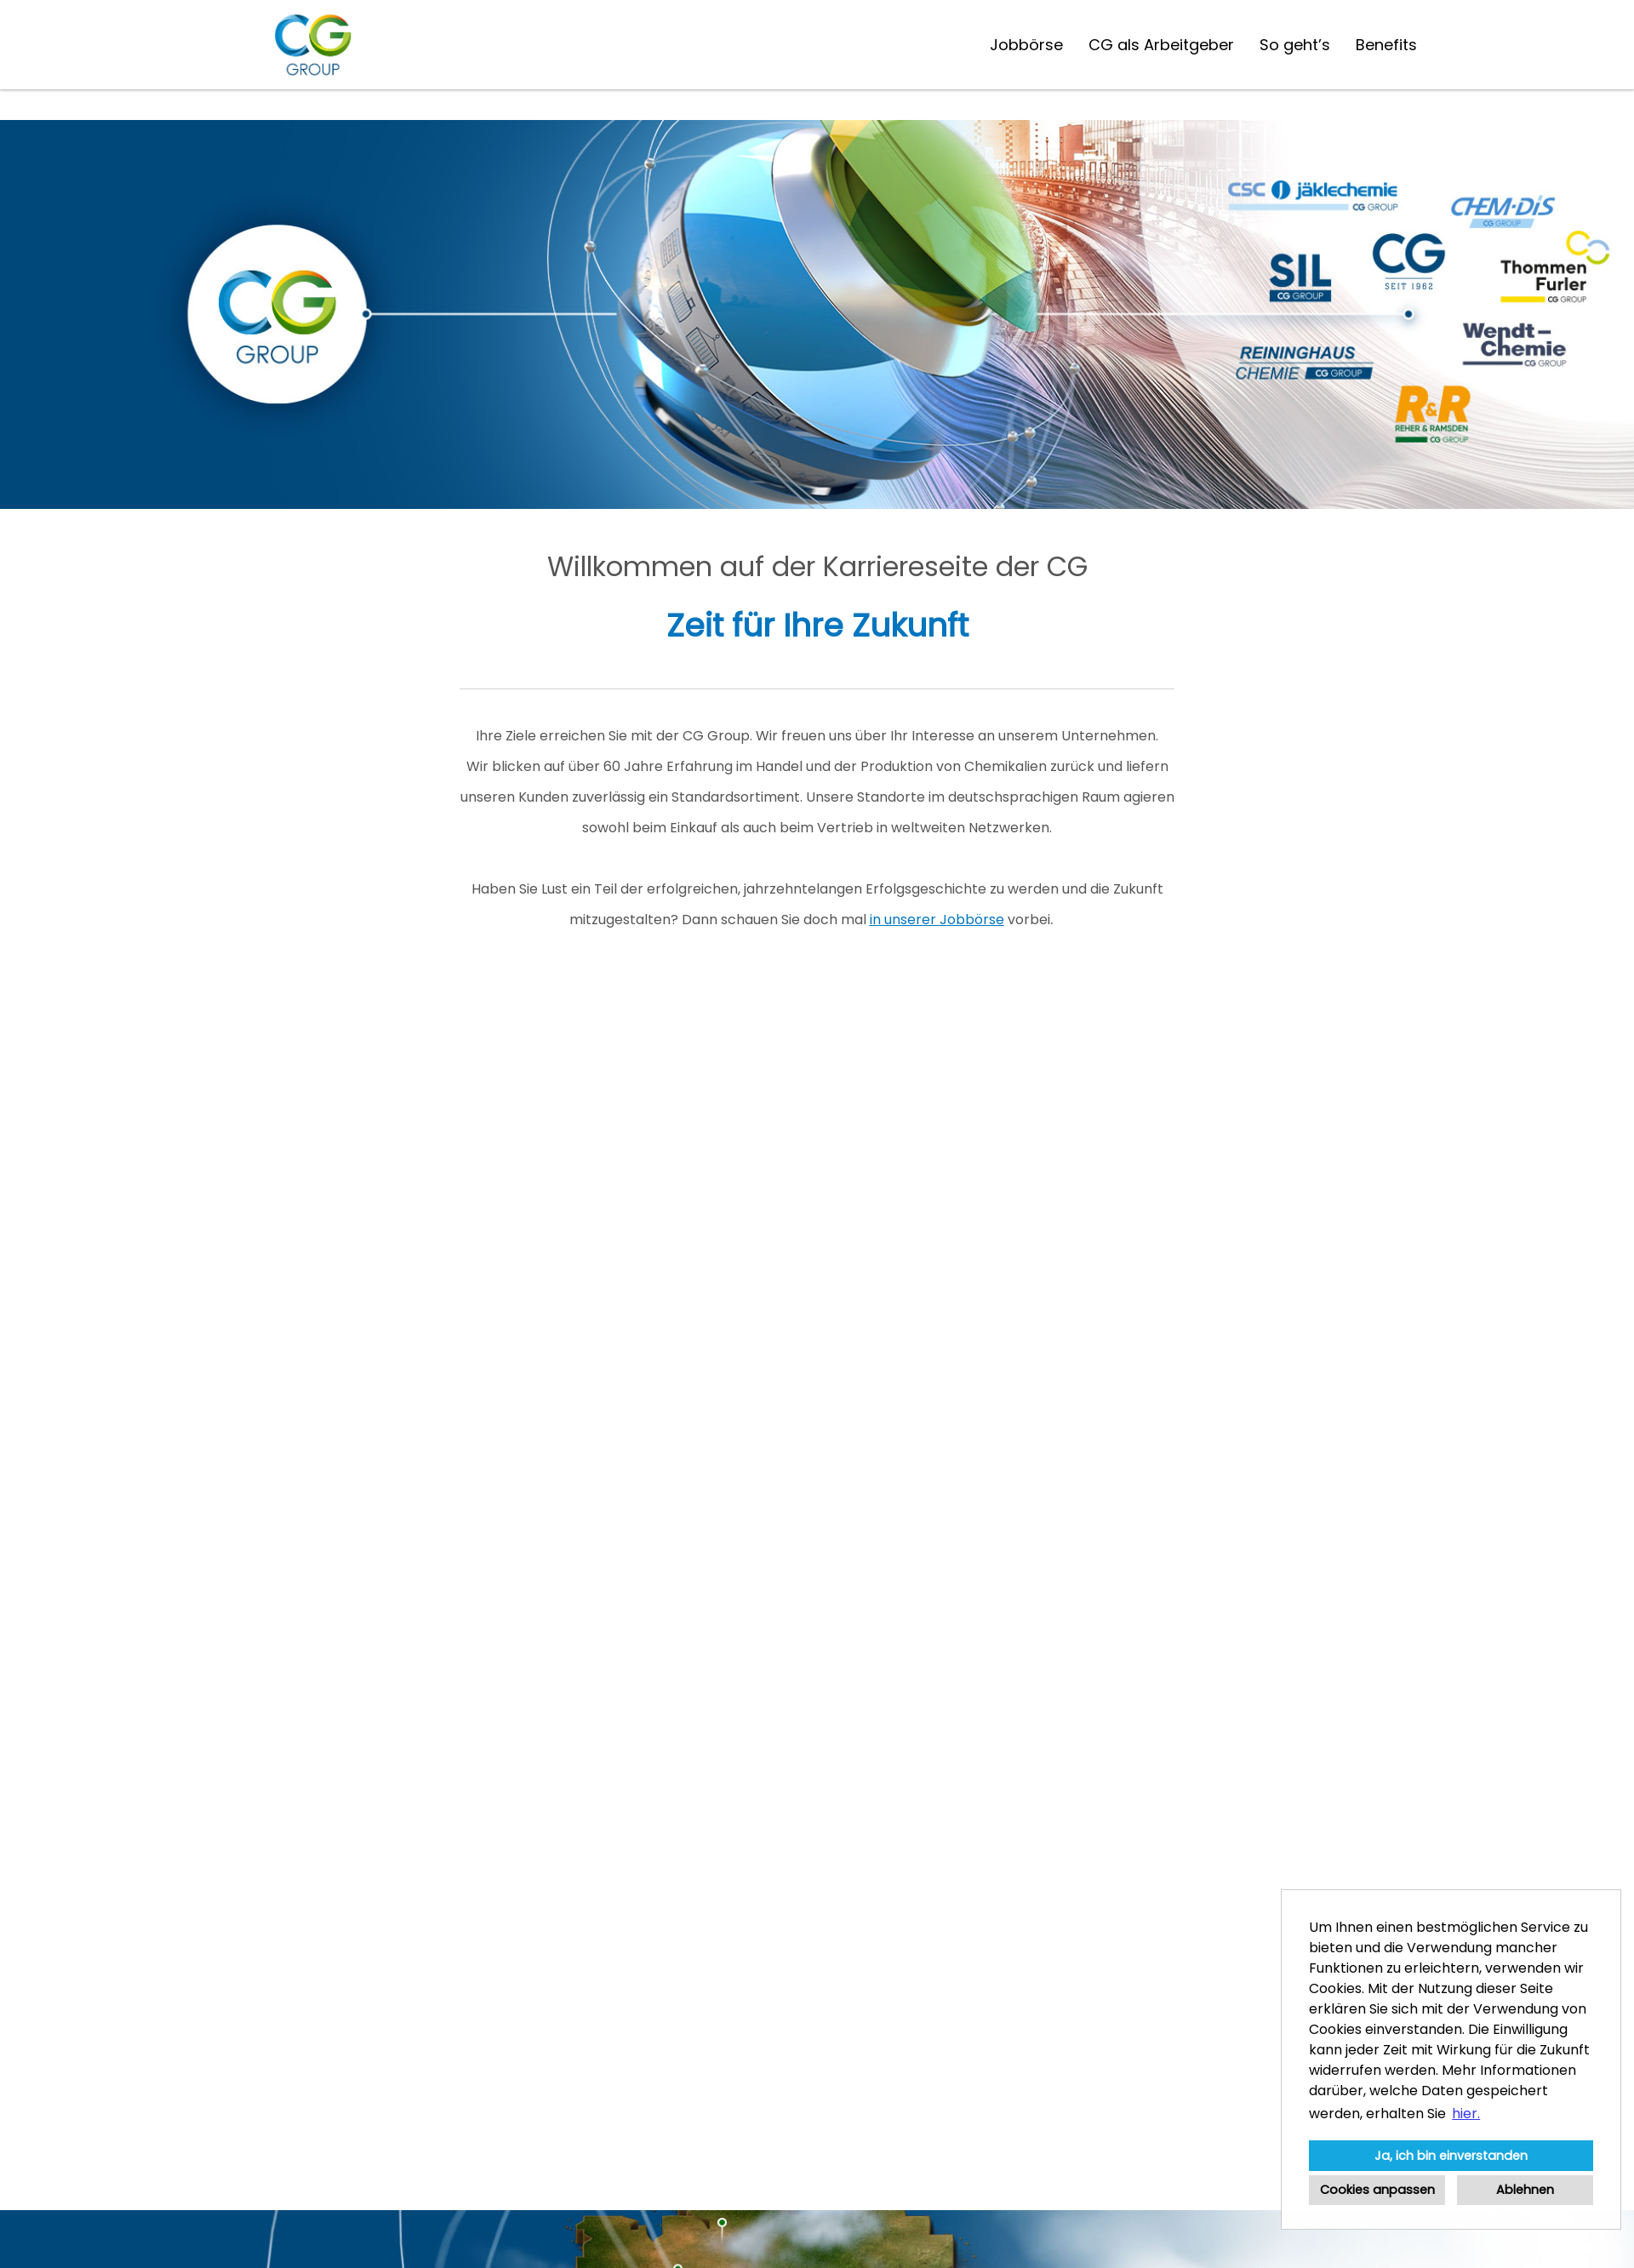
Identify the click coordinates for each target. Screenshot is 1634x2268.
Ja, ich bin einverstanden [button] (1451, 2155)
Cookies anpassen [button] (1377, 2189)
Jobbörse (1026, 44)
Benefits (1386, 44)
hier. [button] (1466, 2113)
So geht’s (1295, 44)
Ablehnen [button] (1525, 2189)
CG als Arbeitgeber (1161, 44)
